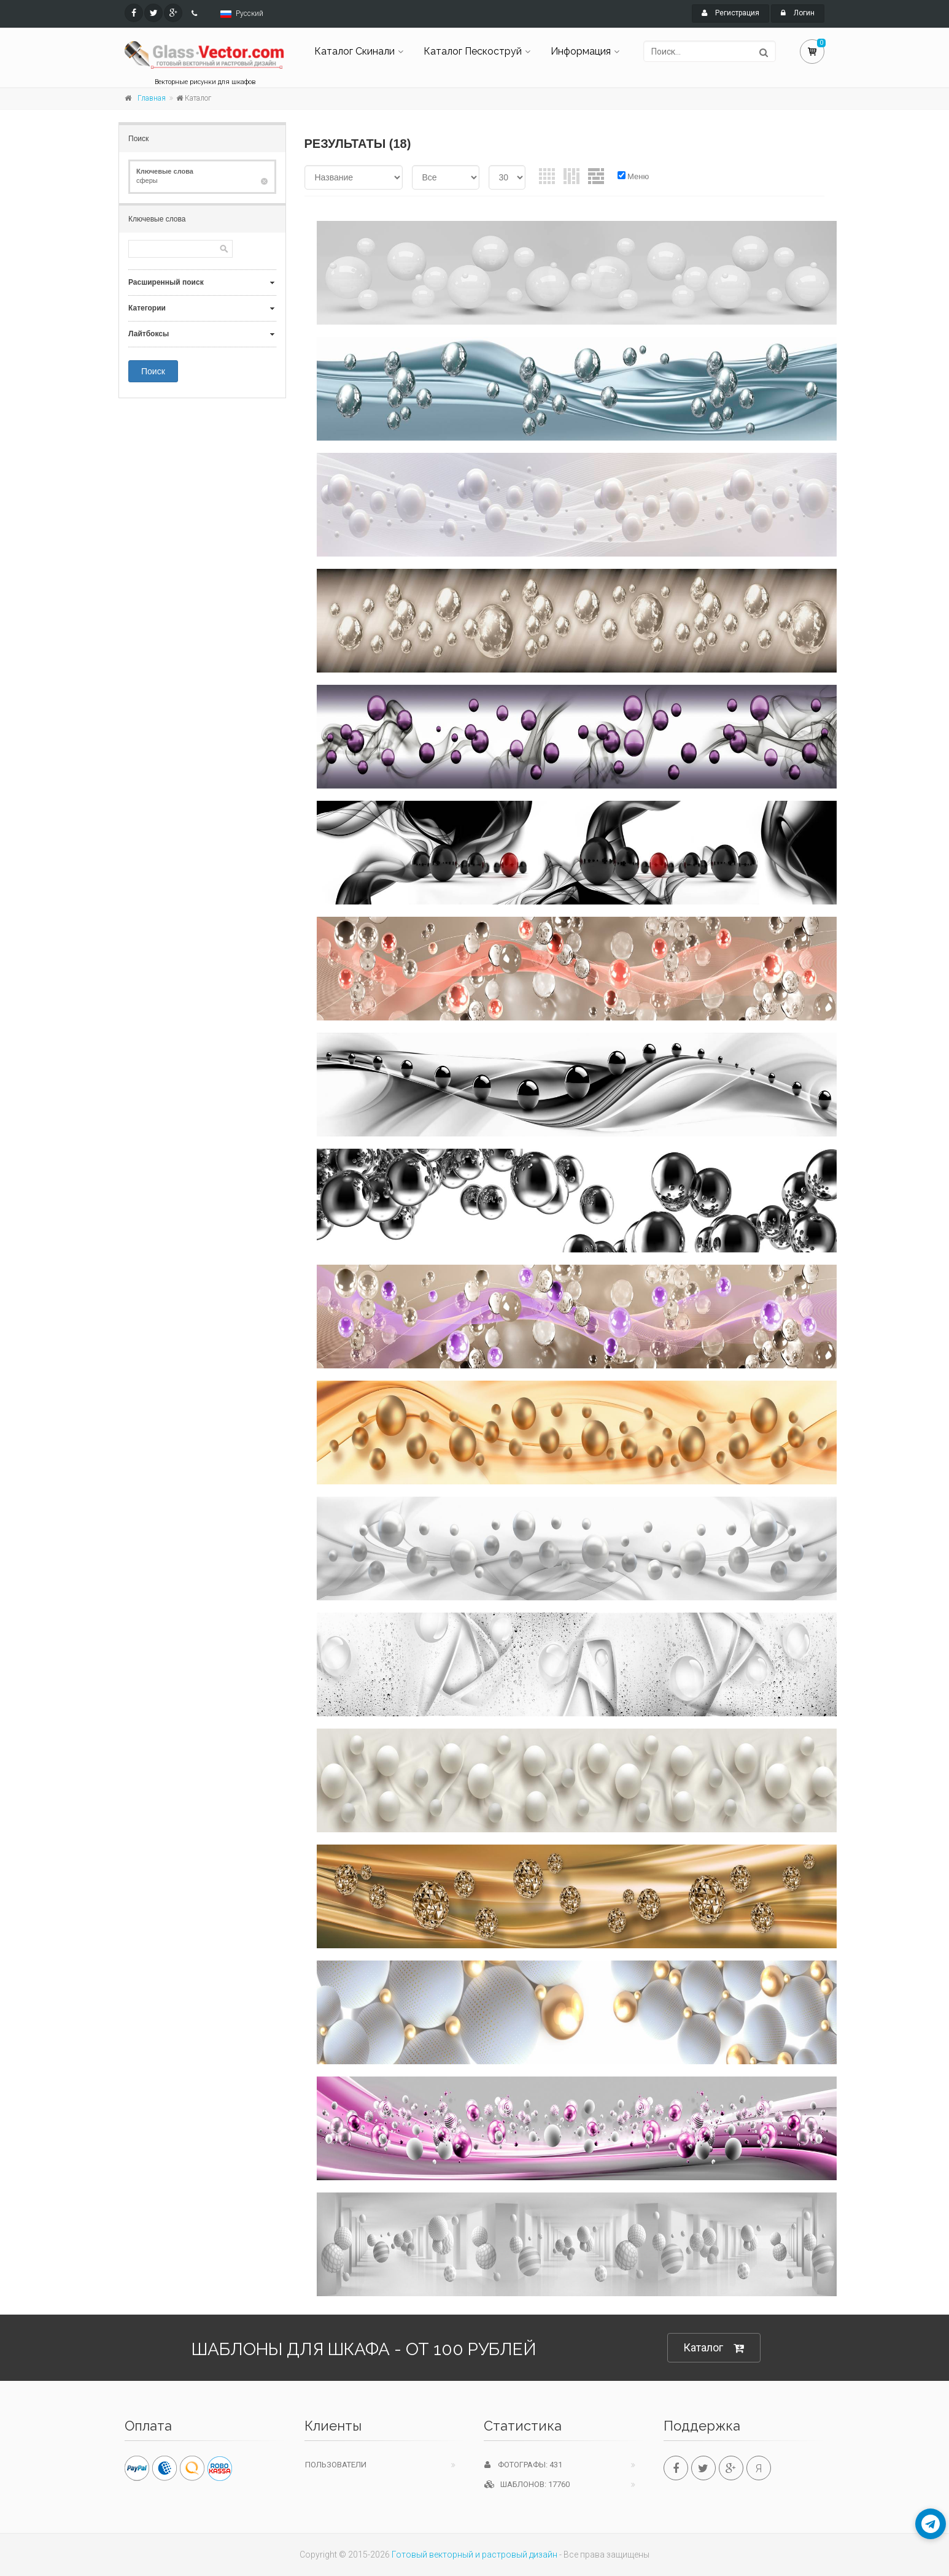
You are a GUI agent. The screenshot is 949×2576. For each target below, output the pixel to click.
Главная (152, 98)
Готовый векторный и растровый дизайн (474, 2554)
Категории (147, 308)
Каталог (714, 2348)
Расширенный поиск (166, 282)
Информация (581, 51)
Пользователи (335, 2464)
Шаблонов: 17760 (527, 2484)
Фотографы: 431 (523, 2464)
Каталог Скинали (354, 51)
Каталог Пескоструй (473, 51)
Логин (798, 13)
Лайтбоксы (148, 334)
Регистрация (730, 13)
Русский (249, 13)
